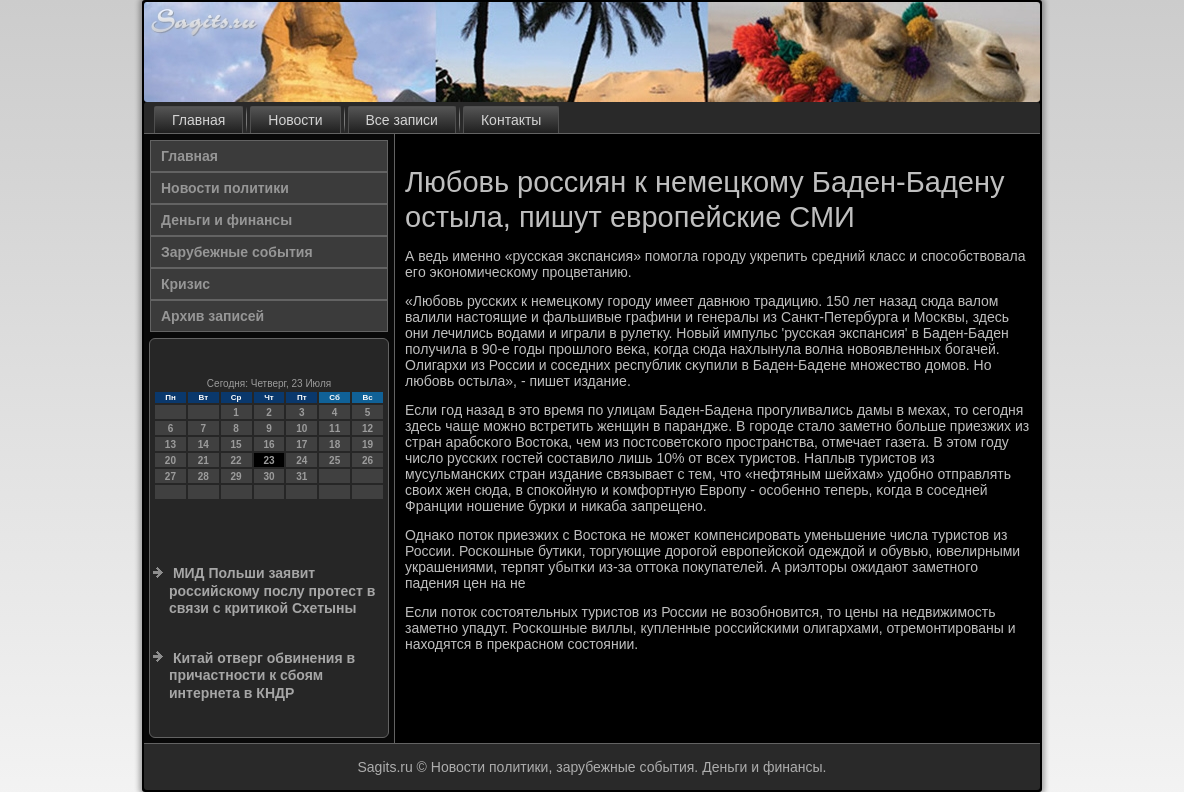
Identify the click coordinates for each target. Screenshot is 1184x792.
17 (301, 444)
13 (170, 444)
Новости (295, 120)
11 (334, 428)
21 (203, 460)
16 (268, 444)
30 (268, 476)
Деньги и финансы (226, 220)
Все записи (402, 120)
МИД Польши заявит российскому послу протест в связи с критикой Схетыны (272, 590)
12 (367, 428)
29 (236, 476)
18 (334, 444)
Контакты (511, 120)
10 (301, 428)
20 (170, 460)
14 (203, 444)
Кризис (185, 284)
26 (367, 460)
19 (367, 444)
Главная (198, 120)
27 (170, 476)
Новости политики (225, 188)
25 (334, 460)
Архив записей (212, 316)
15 (236, 444)
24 (301, 460)
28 (203, 476)
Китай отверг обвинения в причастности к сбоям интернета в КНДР (262, 675)
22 (236, 460)
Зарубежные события (237, 252)
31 (301, 476)
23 (268, 460)
